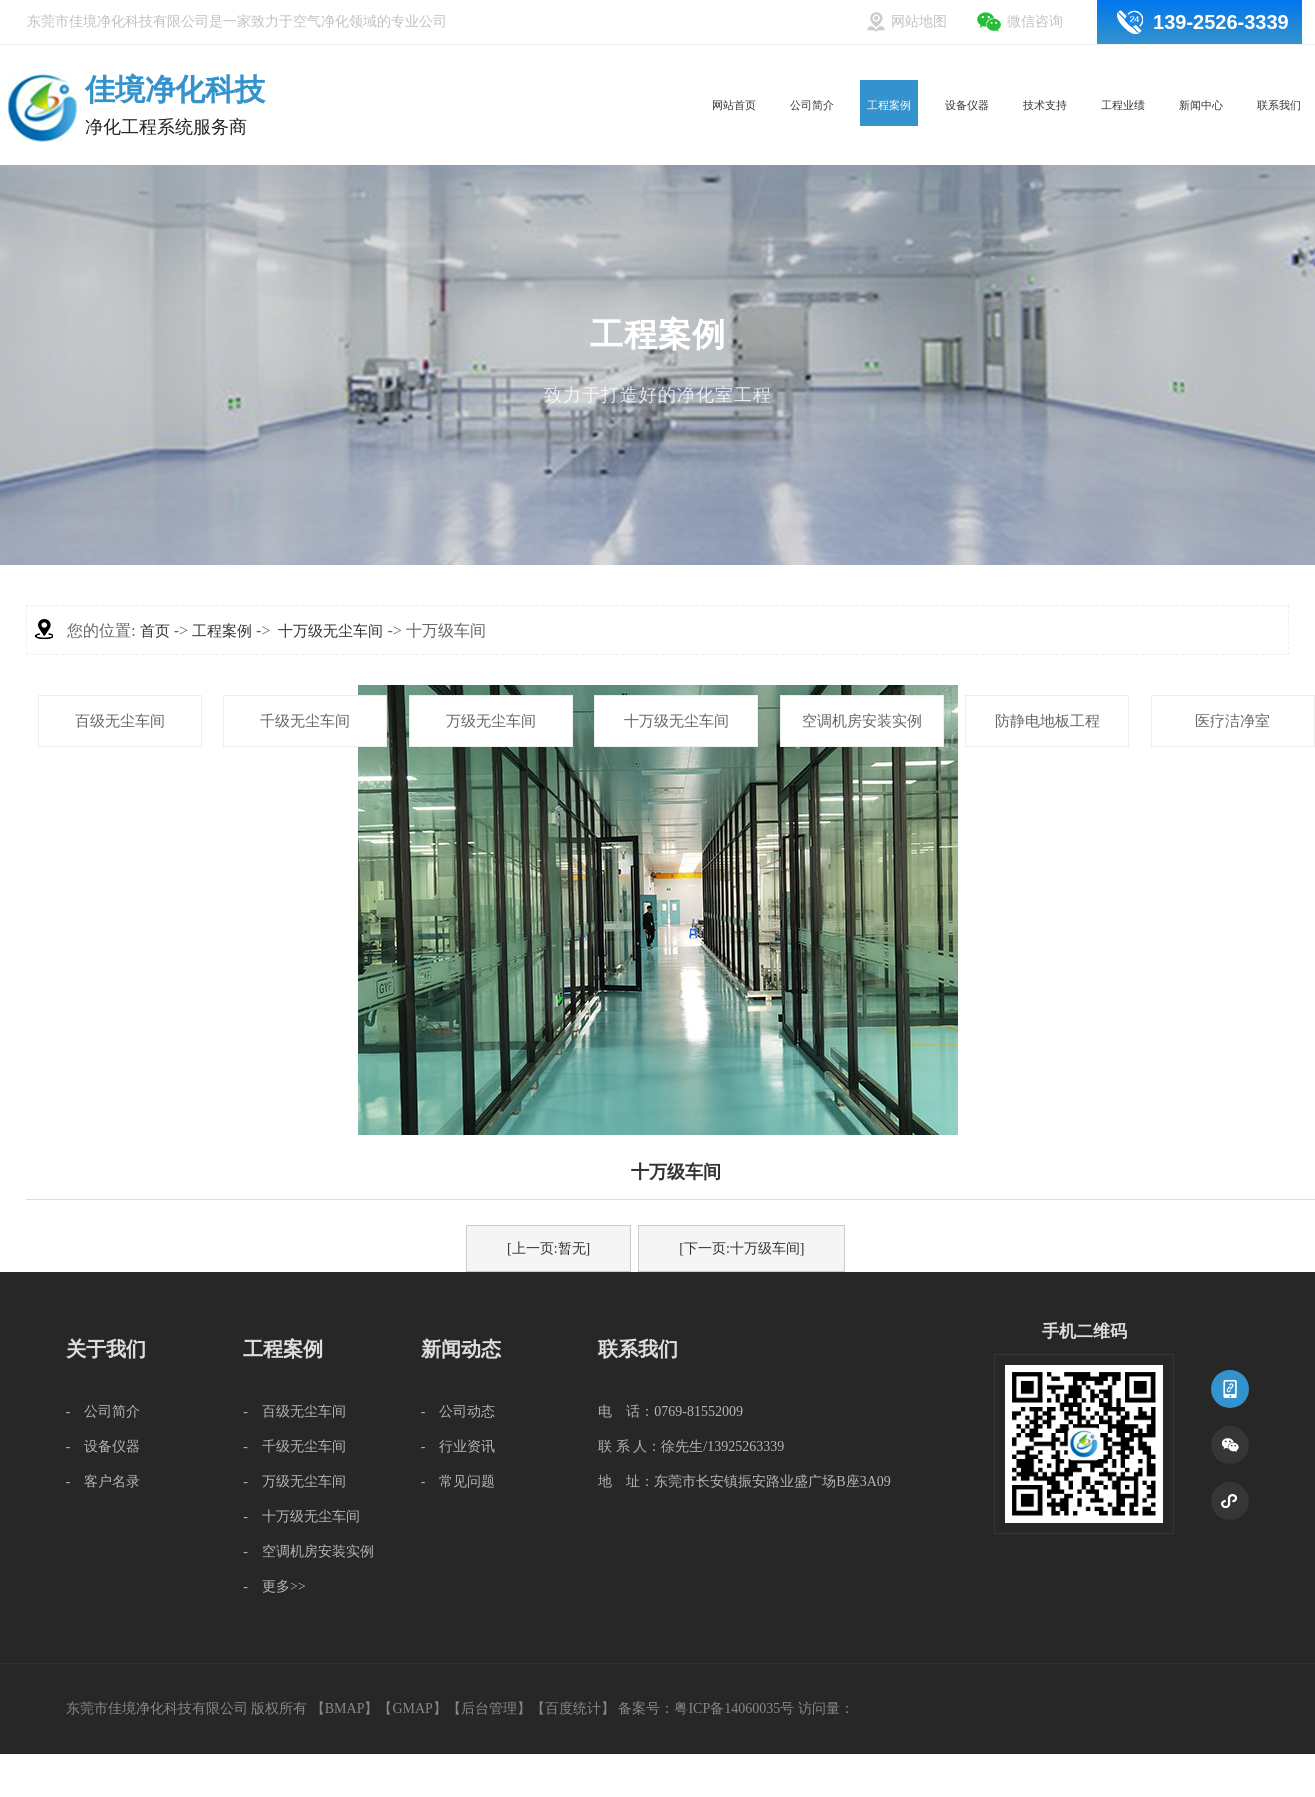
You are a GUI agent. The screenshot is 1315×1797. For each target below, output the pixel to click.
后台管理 (489, 1708)
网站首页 (629, 67)
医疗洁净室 (1232, 721)
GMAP (412, 1708)
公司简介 (721, 67)
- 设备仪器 (103, 1446)
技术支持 (997, 67)
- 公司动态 (458, 1411)
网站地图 (919, 21)
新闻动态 (461, 1349)
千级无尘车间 (305, 721)
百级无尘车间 (120, 721)
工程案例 (813, 67)
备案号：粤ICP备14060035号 (706, 1708)
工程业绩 (1089, 67)
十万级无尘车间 (676, 721)
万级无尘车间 (491, 721)
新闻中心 (1181, 67)
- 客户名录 (103, 1481)
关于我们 (106, 1349)
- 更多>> (274, 1586)
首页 (155, 631)
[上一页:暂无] (548, 1248)
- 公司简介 (103, 1411)
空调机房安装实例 (862, 721)
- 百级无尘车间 (294, 1411)
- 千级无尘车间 (294, 1446)
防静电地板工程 (1047, 721)
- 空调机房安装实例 (308, 1551)
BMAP (345, 1708)
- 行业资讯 (458, 1446)
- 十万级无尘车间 (301, 1516)
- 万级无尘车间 (294, 1481)
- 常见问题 (458, 1481)
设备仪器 (905, 67)
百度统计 (573, 1708)
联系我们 (1273, 67)
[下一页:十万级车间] (741, 1248)
